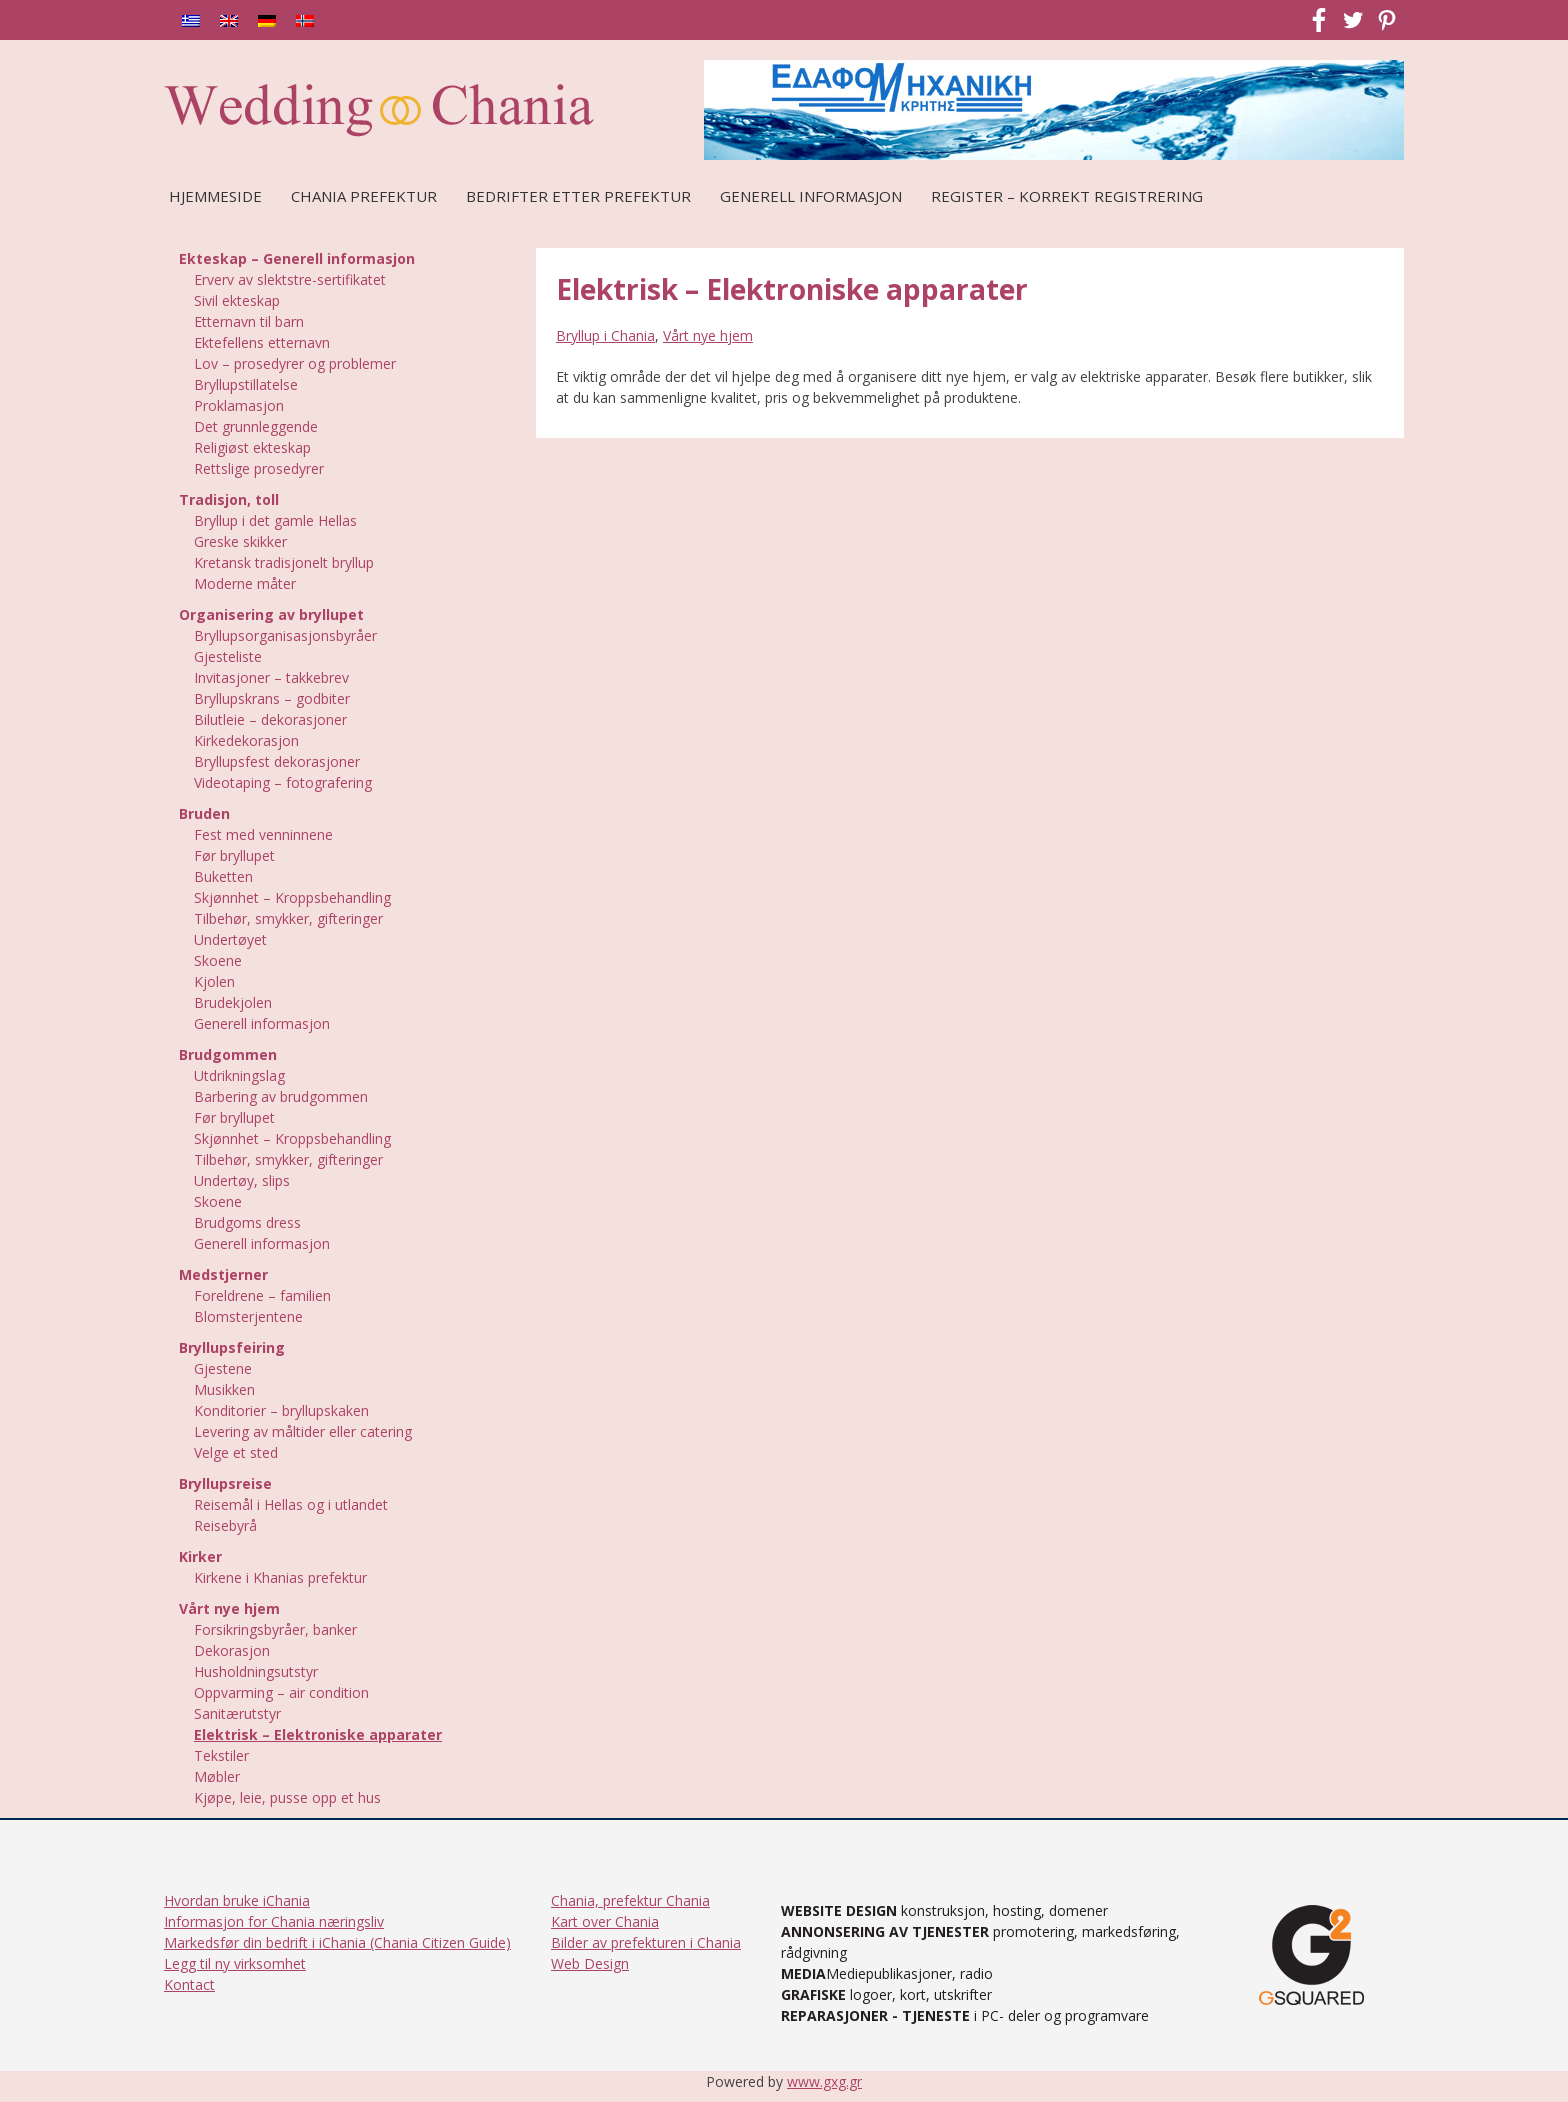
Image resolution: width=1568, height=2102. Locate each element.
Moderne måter (245, 583)
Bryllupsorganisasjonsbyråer (285, 635)
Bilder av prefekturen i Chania (646, 1942)
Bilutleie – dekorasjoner (270, 719)
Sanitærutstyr (237, 1713)
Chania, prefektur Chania (630, 1900)
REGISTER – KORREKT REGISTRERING (1067, 196)
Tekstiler (221, 1755)
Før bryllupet (234, 855)
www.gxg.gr (824, 2081)
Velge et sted (236, 1452)
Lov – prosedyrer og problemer (295, 363)
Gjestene (223, 1368)
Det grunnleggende (256, 426)
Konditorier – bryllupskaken (281, 1410)
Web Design (590, 1963)
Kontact (189, 1984)
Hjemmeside (215, 196)
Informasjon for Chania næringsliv (274, 1921)
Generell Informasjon (811, 196)
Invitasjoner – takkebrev (271, 677)
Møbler (217, 1776)
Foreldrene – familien (262, 1295)
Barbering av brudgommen (281, 1096)
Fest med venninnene (263, 834)
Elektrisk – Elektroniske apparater (318, 1734)
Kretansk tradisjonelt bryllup (284, 562)
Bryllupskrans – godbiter (272, 698)
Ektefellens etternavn (262, 342)
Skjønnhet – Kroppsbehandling (292, 897)
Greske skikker (240, 541)
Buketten (223, 876)
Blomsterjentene (248, 1316)
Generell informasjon (262, 1023)
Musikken (224, 1389)
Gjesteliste (228, 656)
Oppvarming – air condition (281, 1692)
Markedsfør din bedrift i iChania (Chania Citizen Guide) (337, 1942)
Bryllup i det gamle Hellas (275, 520)
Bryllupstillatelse (246, 384)
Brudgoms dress (247, 1222)
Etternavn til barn (249, 321)
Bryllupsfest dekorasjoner (277, 761)
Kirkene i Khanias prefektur (280, 1577)
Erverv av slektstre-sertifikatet (290, 279)
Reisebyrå (225, 1525)
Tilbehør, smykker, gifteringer (288, 918)
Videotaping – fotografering (283, 782)
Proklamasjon (239, 405)
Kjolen (214, 981)
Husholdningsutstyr (256, 1671)
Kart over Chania (605, 1921)
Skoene (218, 960)
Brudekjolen (233, 1002)
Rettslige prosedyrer (259, 468)
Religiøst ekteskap (252, 447)
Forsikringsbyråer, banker (275, 1629)
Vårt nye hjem (708, 335)
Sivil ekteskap (237, 300)
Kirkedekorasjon (246, 740)
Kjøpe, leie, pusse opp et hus (287, 1797)
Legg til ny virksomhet (235, 1963)
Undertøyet (230, 939)
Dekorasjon (232, 1650)
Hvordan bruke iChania (237, 1900)
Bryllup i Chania (605, 335)
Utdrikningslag (239, 1075)
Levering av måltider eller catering (303, 1431)
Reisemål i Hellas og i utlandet (291, 1504)
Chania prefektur (364, 196)
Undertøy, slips (242, 1180)
